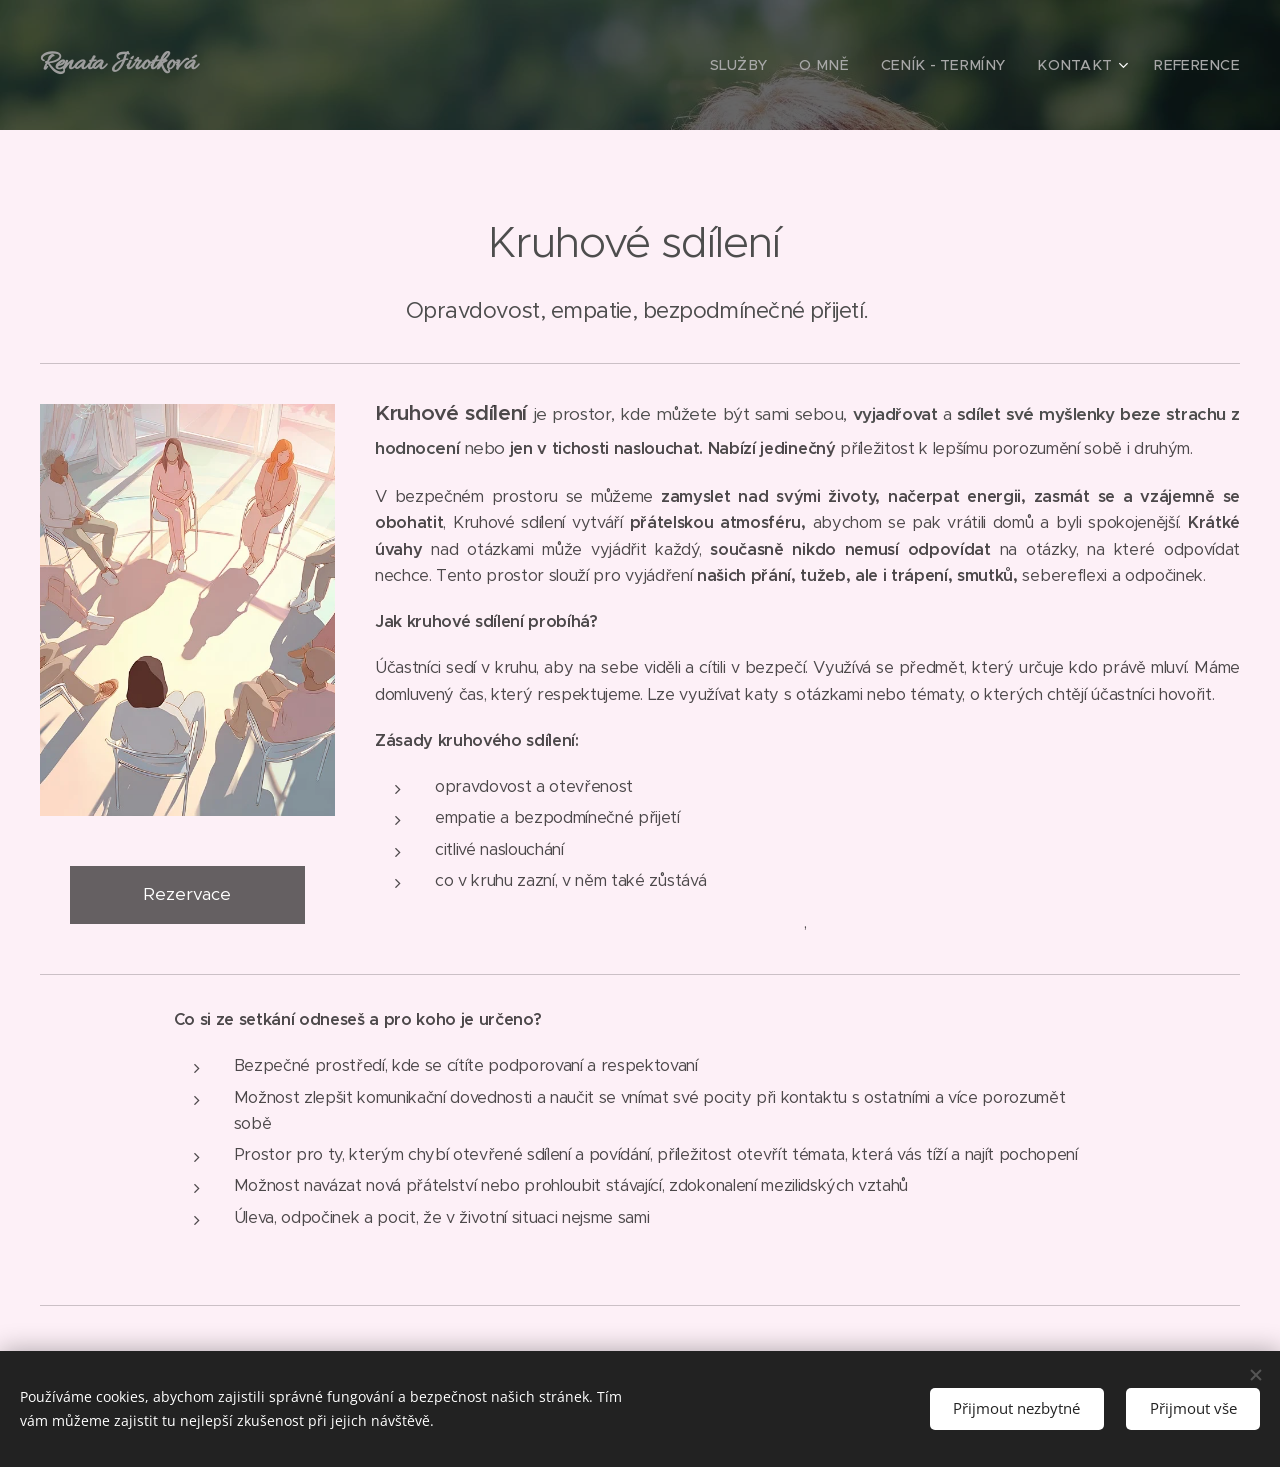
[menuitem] (779, 65)
